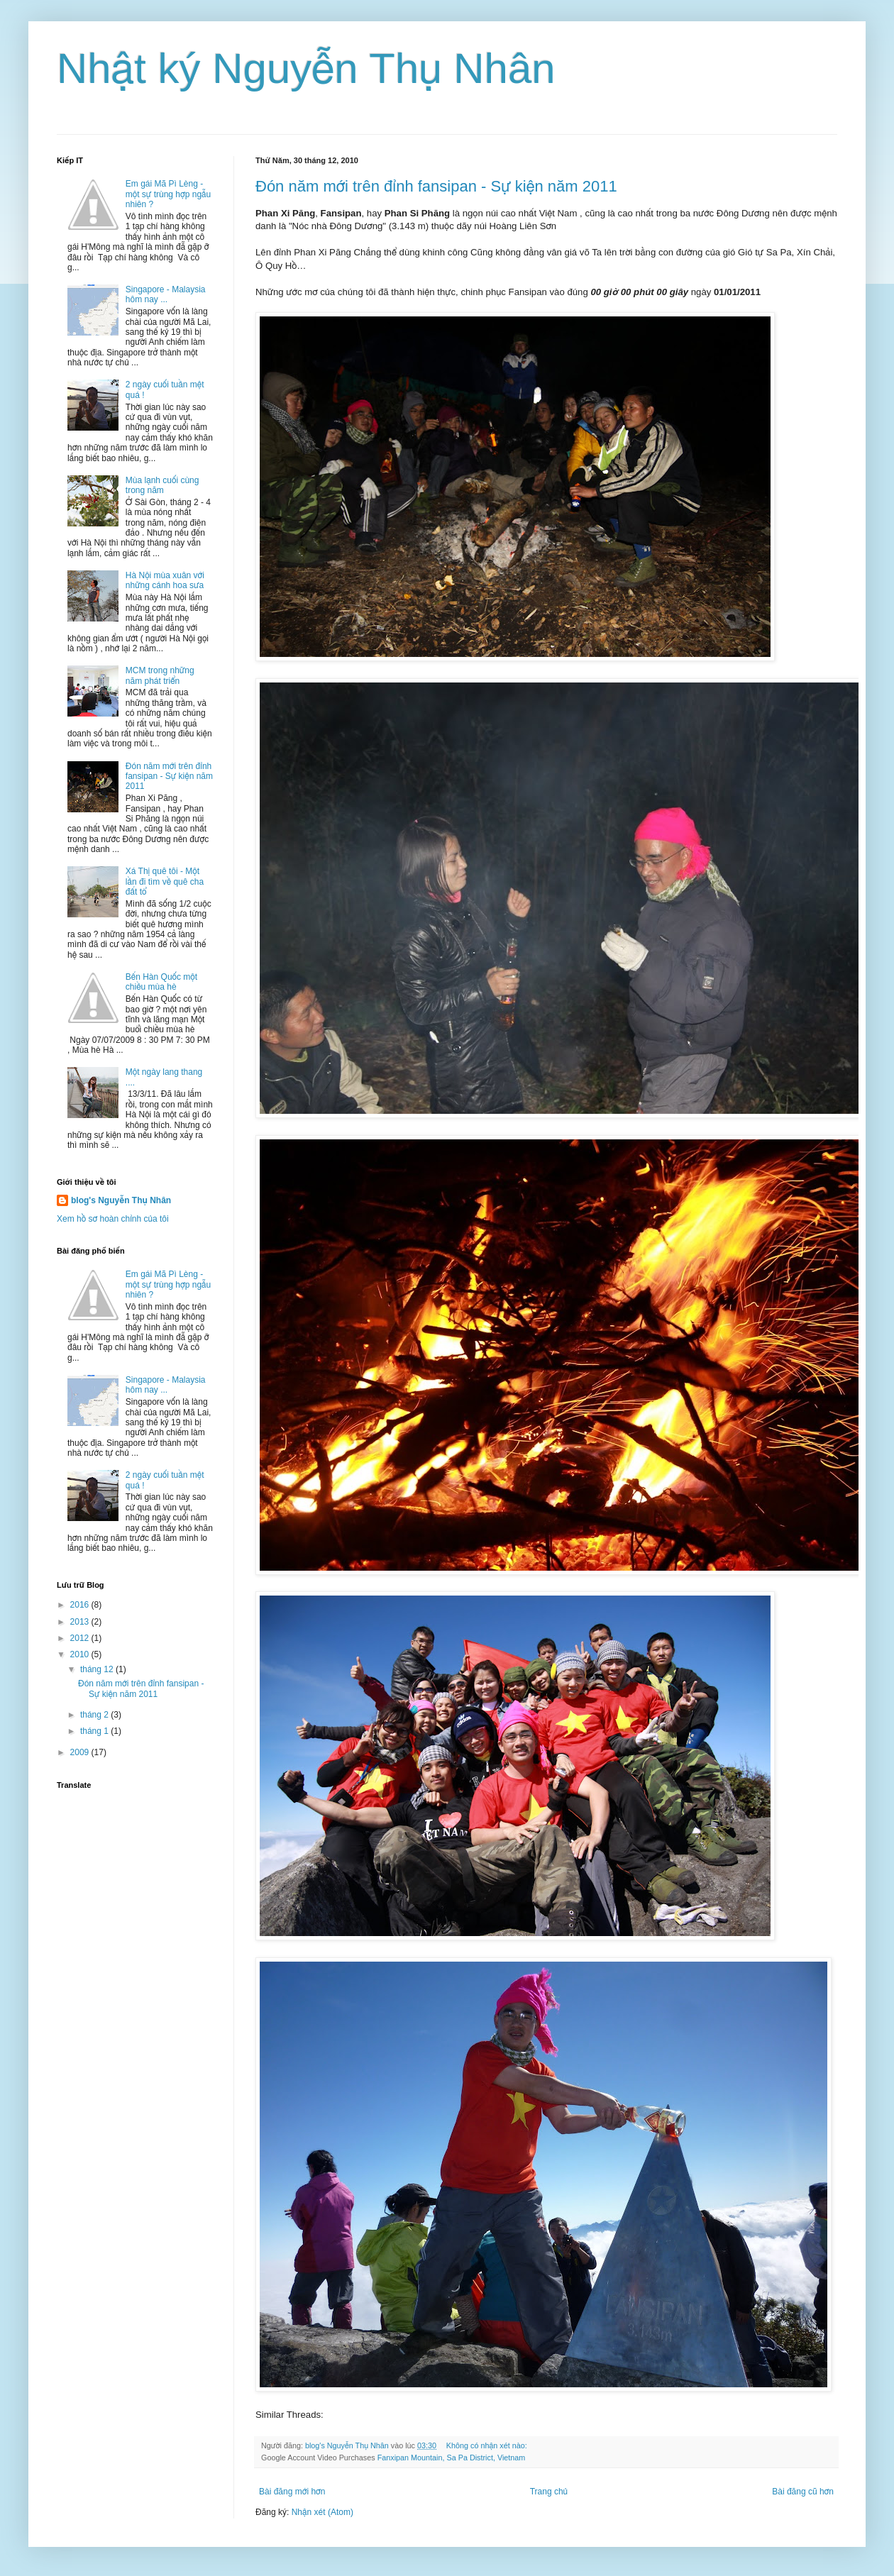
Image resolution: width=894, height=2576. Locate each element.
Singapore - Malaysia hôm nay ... (166, 294)
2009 (81, 1752)
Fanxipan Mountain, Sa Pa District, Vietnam (451, 2457)
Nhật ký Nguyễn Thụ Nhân (306, 68)
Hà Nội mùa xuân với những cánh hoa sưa (165, 580)
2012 (81, 1638)
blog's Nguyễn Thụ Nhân (121, 1200)
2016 (81, 1605)
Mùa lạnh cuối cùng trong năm (162, 485)
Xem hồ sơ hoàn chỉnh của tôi (113, 1219)
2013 (81, 1622)
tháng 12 (98, 1669)
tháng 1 (95, 1731)
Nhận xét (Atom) (322, 2512)
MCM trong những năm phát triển (160, 675)
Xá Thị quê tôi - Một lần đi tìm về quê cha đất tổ (165, 881)
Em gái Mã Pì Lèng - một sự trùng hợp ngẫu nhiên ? (168, 194)
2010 (81, 1654)
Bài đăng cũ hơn (803, 2492)
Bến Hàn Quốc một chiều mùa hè (161, 982)
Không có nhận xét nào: (487, 2445)
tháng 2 (95, 1715)
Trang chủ (549, 2492)
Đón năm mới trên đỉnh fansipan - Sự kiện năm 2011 (436, 186)
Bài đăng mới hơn (292, 2492)
